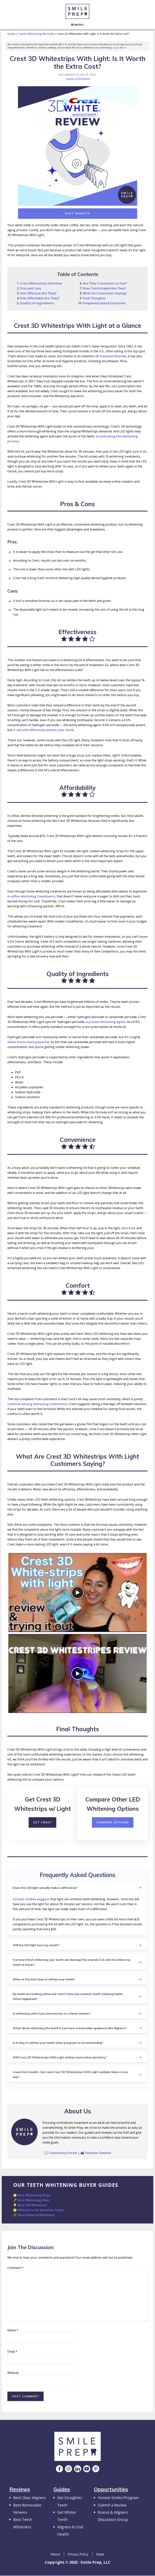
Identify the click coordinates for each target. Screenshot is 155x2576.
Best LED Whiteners (32, 2205)
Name (12, 2330)
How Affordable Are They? (39, 298)
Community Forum (63, 2153)
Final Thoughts (94, 298)
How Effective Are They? (38, 293)
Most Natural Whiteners (36, 2215)
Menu (77, 25)
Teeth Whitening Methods (36, 34)
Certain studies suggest (31, 1899)
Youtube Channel (98, 2153)
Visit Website (77, 213)
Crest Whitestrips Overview (41, 283)
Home (11, 34)
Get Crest (42, 1822)
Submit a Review (112, 2505)
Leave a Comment (77, 79)
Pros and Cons (30, 288)
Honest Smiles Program (118, 2497)
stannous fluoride (112, 356)
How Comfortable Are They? (104, 288)
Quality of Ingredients (37, 303)
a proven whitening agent (106, 1022)
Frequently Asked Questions (104, 303)
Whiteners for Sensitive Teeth (41, 2210)
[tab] (77, 1889)
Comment (15, 2268)
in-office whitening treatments (31, 896)
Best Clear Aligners (29, 2497)
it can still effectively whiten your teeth (43, 730)
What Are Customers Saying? (105, 293)
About (53, 2554)
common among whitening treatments (37, 1404)
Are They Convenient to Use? (105, 283)
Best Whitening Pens (33, 2200)
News (103, 2554)
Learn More (120, 47)
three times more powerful (28, 1042)
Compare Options (112, 1822)
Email (12, 2351)
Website (13, 2373)
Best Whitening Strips (34, 2195)
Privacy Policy (78, 2554)
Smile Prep (77, 11)
